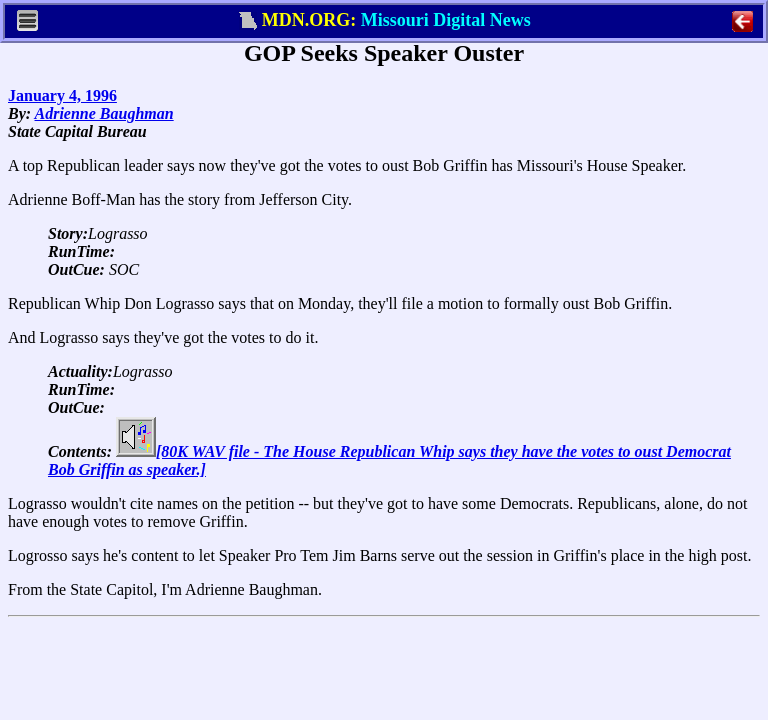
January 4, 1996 (62, 95)
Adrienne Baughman (104, 113)
